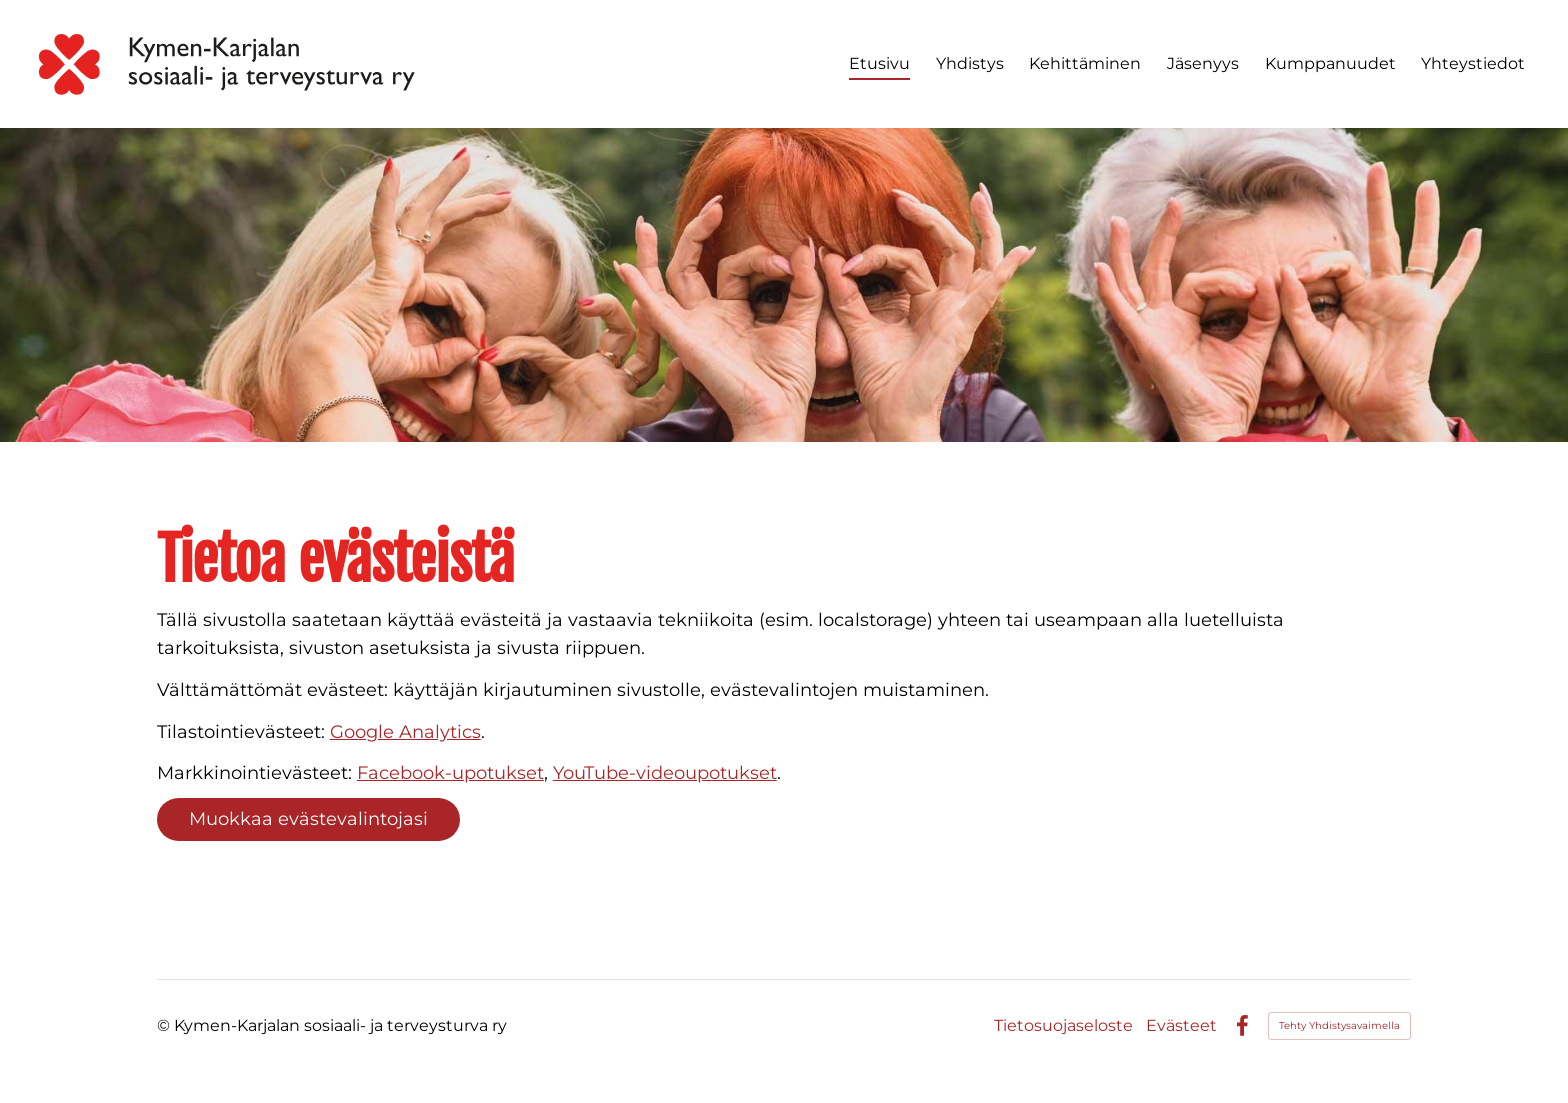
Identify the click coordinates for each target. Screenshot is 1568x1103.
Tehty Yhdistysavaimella (1339, 1025)
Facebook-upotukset (450, 773)
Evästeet (1181, 1026)
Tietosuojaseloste (1063, 1026)
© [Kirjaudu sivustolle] (165, 1025)
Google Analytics (405, 732)
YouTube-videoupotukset (665, 773)
